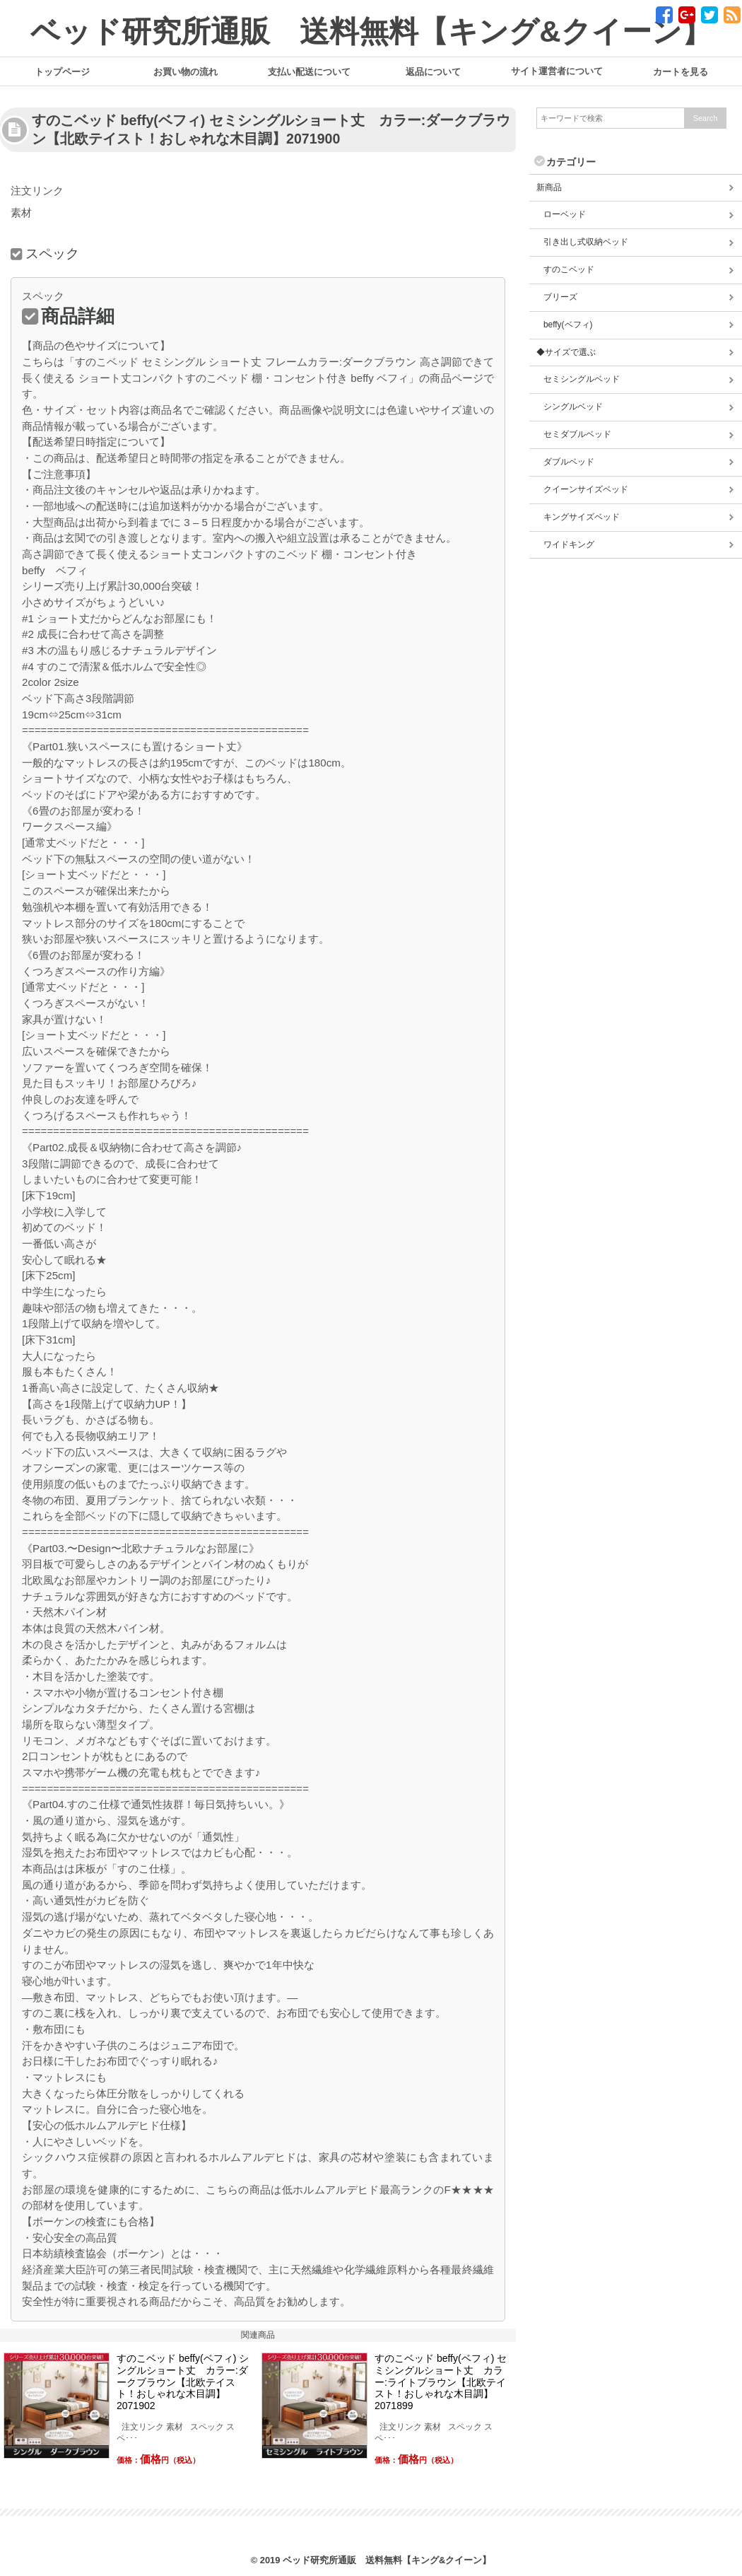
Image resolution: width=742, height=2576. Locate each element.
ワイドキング (568, 544)
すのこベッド (568, 269)
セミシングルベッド (581, 379)
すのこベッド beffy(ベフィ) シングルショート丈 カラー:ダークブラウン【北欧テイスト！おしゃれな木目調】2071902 (183, 2382)
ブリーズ (560, 297)
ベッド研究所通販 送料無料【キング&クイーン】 (370, 31)
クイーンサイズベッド (585, 489)
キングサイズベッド (581, 517)
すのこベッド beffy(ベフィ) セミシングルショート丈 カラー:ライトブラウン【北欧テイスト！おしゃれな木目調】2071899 (441, 2382)
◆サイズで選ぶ (566, 352)
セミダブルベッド (577, 434)
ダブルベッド (568, 462)
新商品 (549, 187)
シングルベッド (573, 407)
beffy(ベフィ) (567, 325)
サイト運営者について (557, 71)
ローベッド (564, 214)
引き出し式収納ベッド (585, 242)
